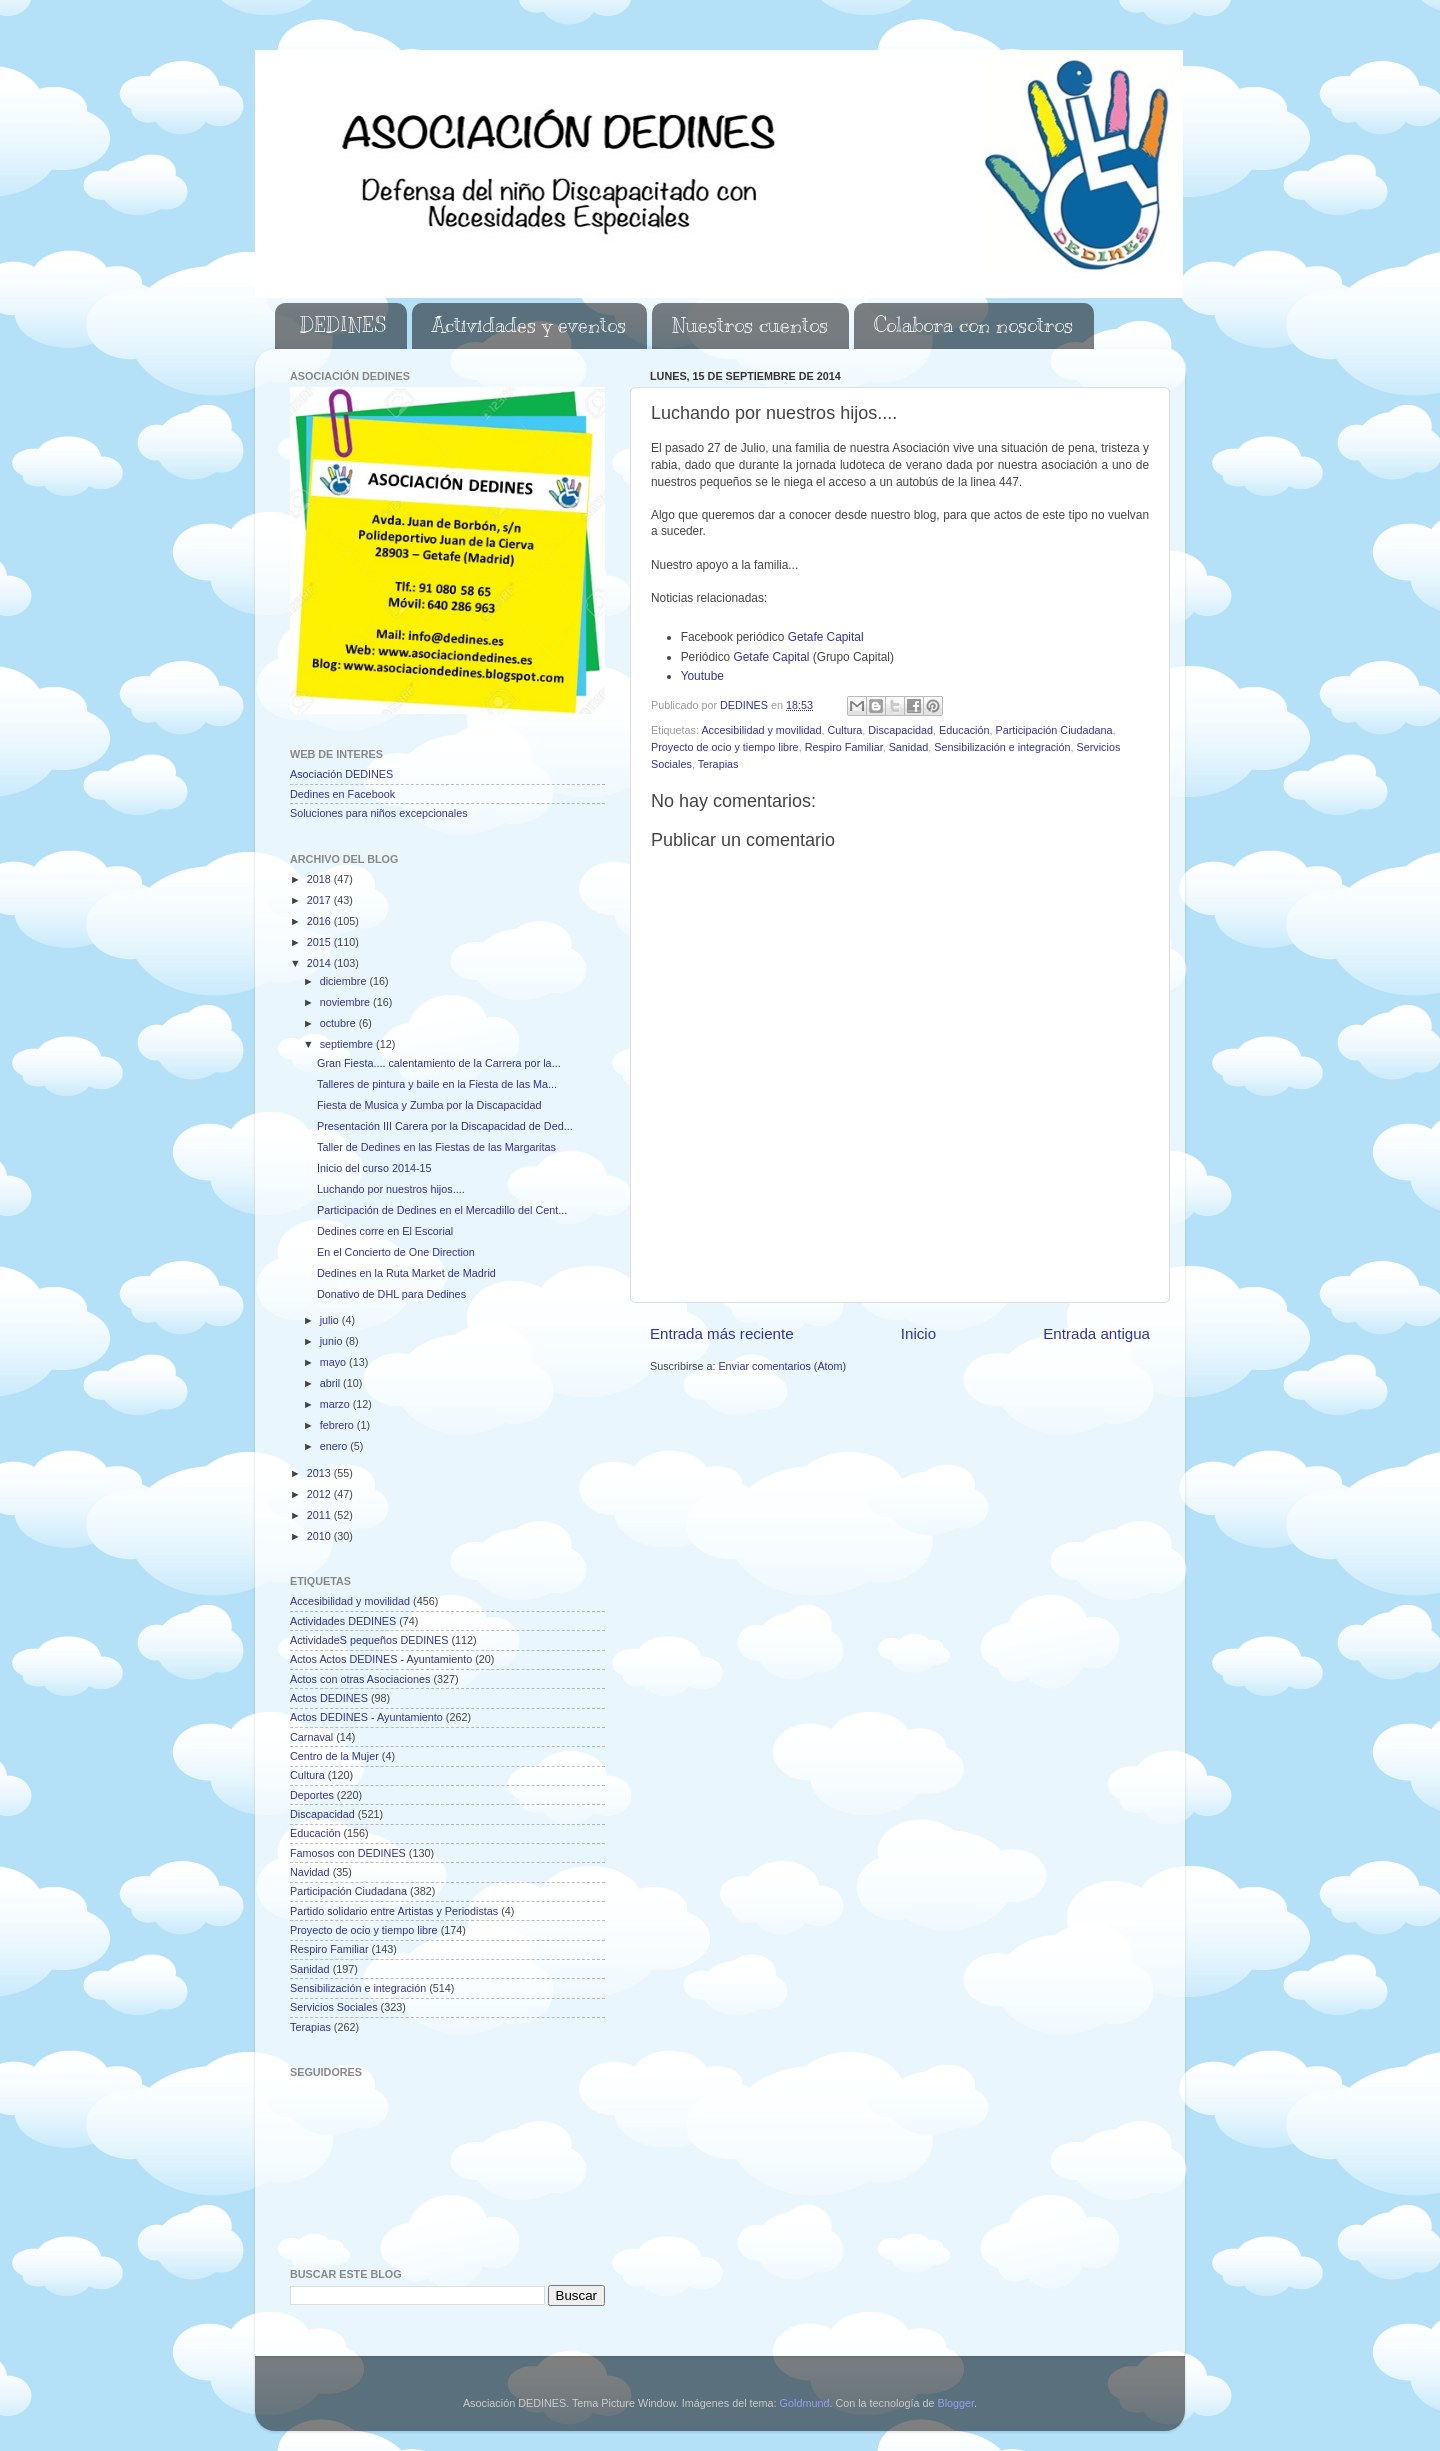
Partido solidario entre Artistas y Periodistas (394, 1911)
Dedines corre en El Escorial (385, 1231)
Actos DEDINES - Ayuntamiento (366, 1717)
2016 (320, 921)
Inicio (918, 1333)
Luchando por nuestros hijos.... (391, 1189)
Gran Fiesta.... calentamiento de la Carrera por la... (439, 1063)
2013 (320, 1473)
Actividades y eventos (529, 325)
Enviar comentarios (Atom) (782, 1366)
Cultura (844, 730)
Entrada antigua (1096, 1333)
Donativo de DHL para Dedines (391, 1294)
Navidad (310, 1872)
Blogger (955, 2403)
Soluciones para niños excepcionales (379, 813)
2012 (320, 1494)
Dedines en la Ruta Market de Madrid (406, 1273)
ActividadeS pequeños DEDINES (369, 1640)
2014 (320, 963)
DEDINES (343, 325)
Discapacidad (900, 730)
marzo (336, 1404)
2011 (320, 1515)
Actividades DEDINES (343, 1621)
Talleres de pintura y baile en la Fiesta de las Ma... (437, 1084)
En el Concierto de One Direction (396, 1252)
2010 (320, 1536)
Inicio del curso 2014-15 (374, 1168)
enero (335, 1446)
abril (331, 1383)
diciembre (345, 981)
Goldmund (805, 2403)
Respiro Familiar (844, 747)
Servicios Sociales (334, 2007)
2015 (320, 942)
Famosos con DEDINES (348, 1853)
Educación (964, 730)
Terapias (718, 764)
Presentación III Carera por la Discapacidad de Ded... (445, 1126)
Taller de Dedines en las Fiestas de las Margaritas (436, 1147)
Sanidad (909, 747)
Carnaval (311, 1737)
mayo (334, 1362)
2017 (320, 900)
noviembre (346, 1002)
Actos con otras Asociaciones (360, 1679)
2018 (320, 879)
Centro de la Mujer (334, 1756)
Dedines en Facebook (342, 794)
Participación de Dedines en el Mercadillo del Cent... (442, 1210)
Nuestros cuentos (750, 325)
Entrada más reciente (722, 1333)
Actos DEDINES (329, 1698)
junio (333, 1341)
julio (331, 1320)
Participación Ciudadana (1054, 730)
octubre (339, 1023)
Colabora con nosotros (973, 325)
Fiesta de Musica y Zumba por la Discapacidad (429, 1105)
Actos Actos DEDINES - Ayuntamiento (381, 1659)
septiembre (348, 1044)
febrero (338, 1425)
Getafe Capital (826, 637)
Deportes (312, 1795)
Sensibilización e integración (1002, 747)
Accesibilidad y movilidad (761, 730)
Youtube (704, 676)
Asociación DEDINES (341, 774)
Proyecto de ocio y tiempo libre (725, 747)
